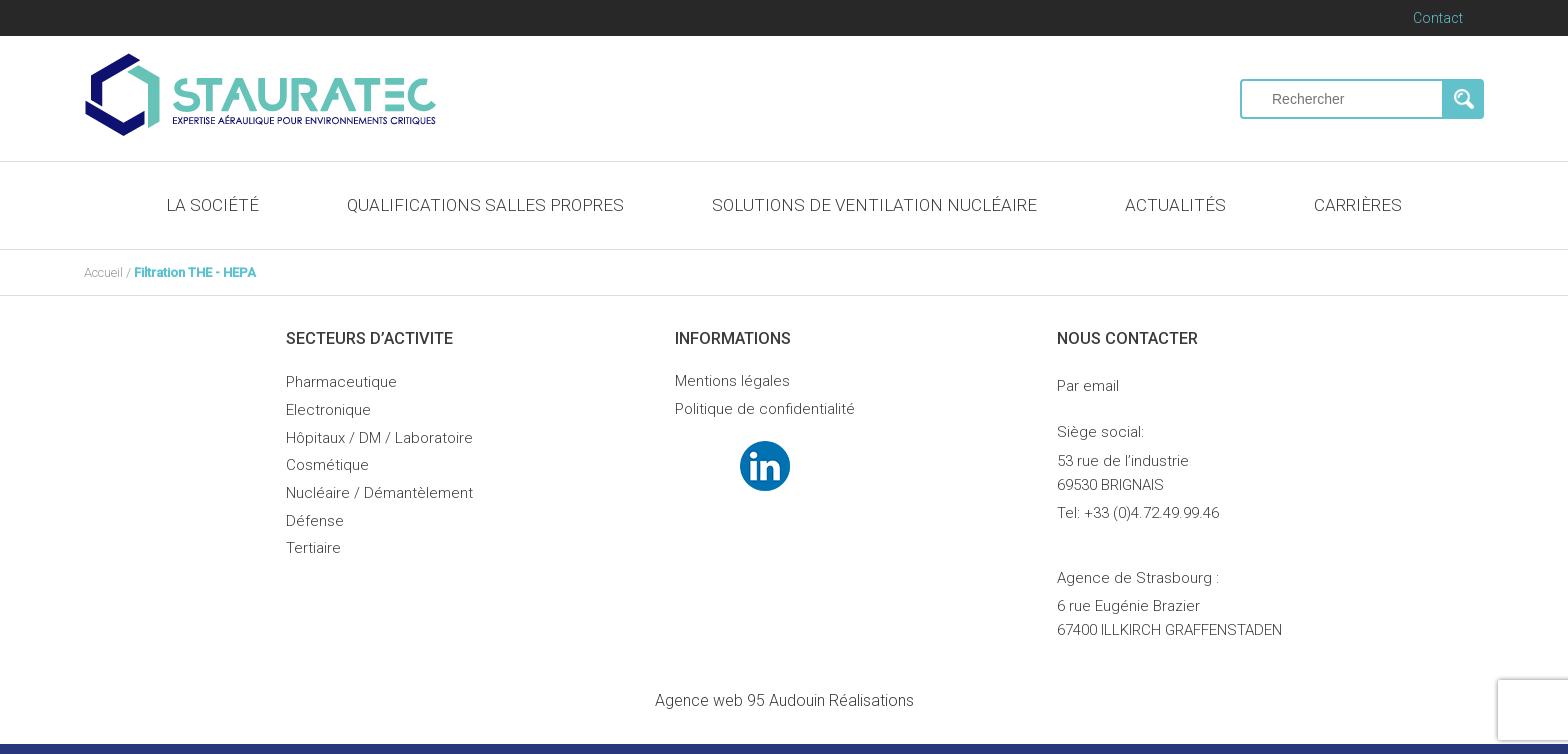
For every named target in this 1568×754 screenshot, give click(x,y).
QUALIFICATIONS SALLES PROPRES (485, 205)
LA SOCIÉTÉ (212, 205)
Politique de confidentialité (765, 409)
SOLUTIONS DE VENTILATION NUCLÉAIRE (874, 205)
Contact (1438, 18)
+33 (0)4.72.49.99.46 (1151, 513)
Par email (1088, 386)
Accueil (103, 272)
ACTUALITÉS (1175, 205)
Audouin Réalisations (784, 700)
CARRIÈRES (1358, 205)
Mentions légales (732, 381)
